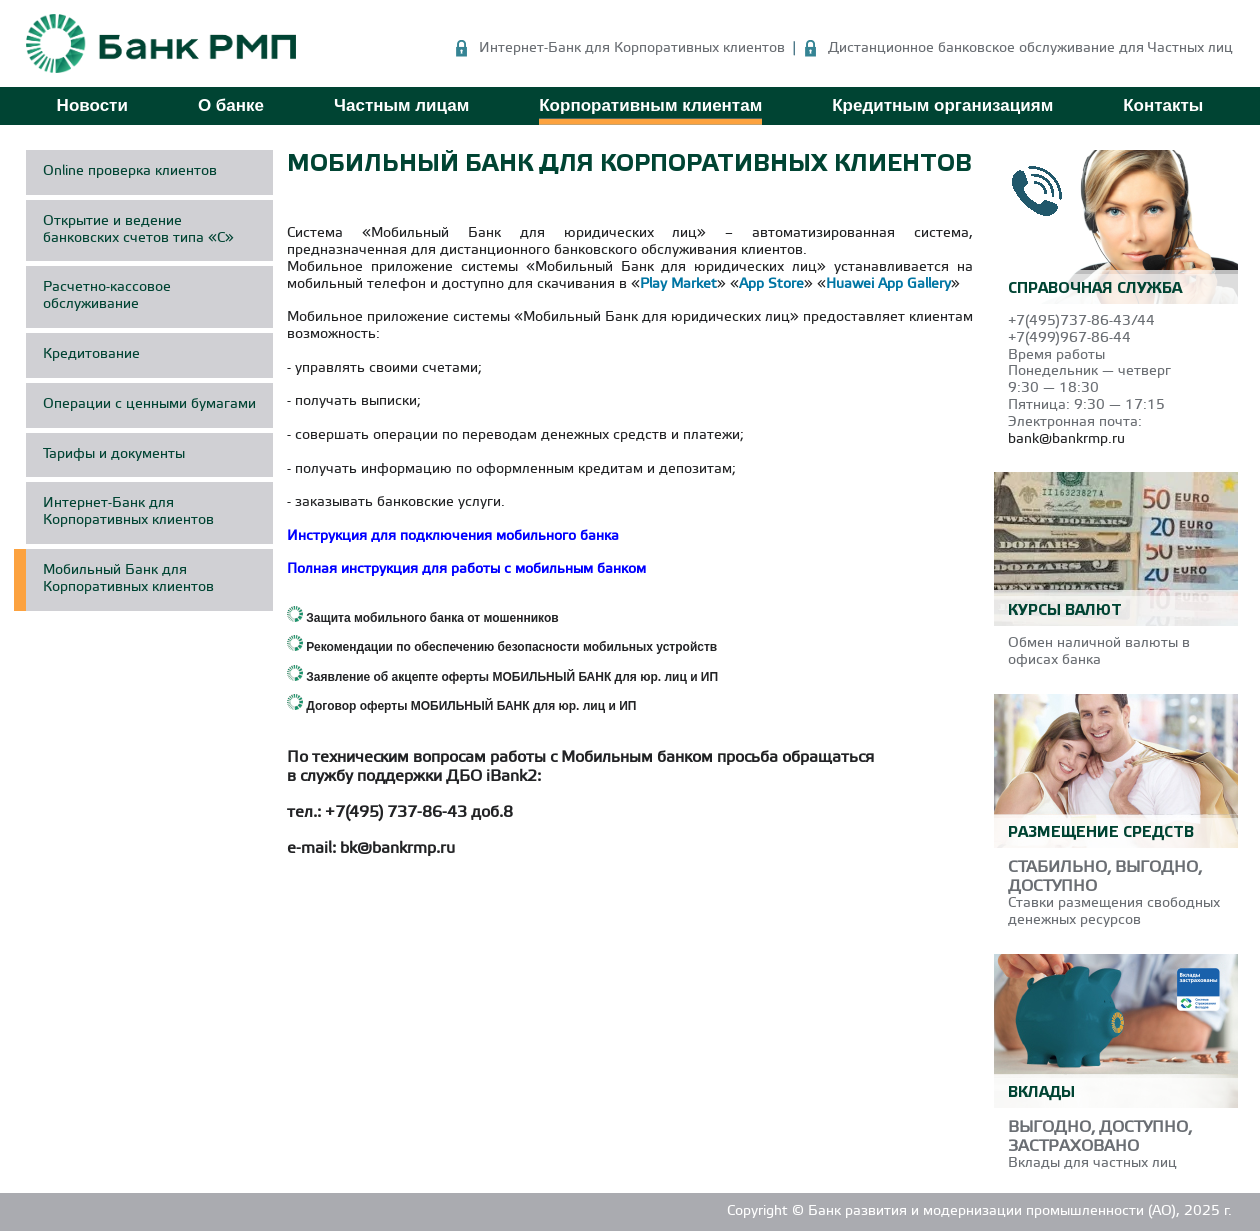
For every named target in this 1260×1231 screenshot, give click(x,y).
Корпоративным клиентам (650, 105)
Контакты (1163, 105)
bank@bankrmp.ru (1066, 439)
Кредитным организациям (942, 105)
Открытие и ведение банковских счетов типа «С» (138, 230)
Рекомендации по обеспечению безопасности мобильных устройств (511, 647)
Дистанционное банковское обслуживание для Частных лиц (1030, 48)
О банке (231, 105)
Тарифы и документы (114, 454)
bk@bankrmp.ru (397, 848)
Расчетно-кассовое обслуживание (107, 296)
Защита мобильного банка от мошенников (432, 618)
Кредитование (91, 354)
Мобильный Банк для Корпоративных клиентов (128, 579)
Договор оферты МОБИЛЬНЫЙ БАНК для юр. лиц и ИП (471, 706)
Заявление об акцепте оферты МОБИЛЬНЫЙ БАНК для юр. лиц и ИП (512, 677)
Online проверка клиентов (130, 171)
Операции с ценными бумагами (149, 404)
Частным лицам (401, 105)
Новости (92, 105)
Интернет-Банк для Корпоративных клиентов (632, 48)
